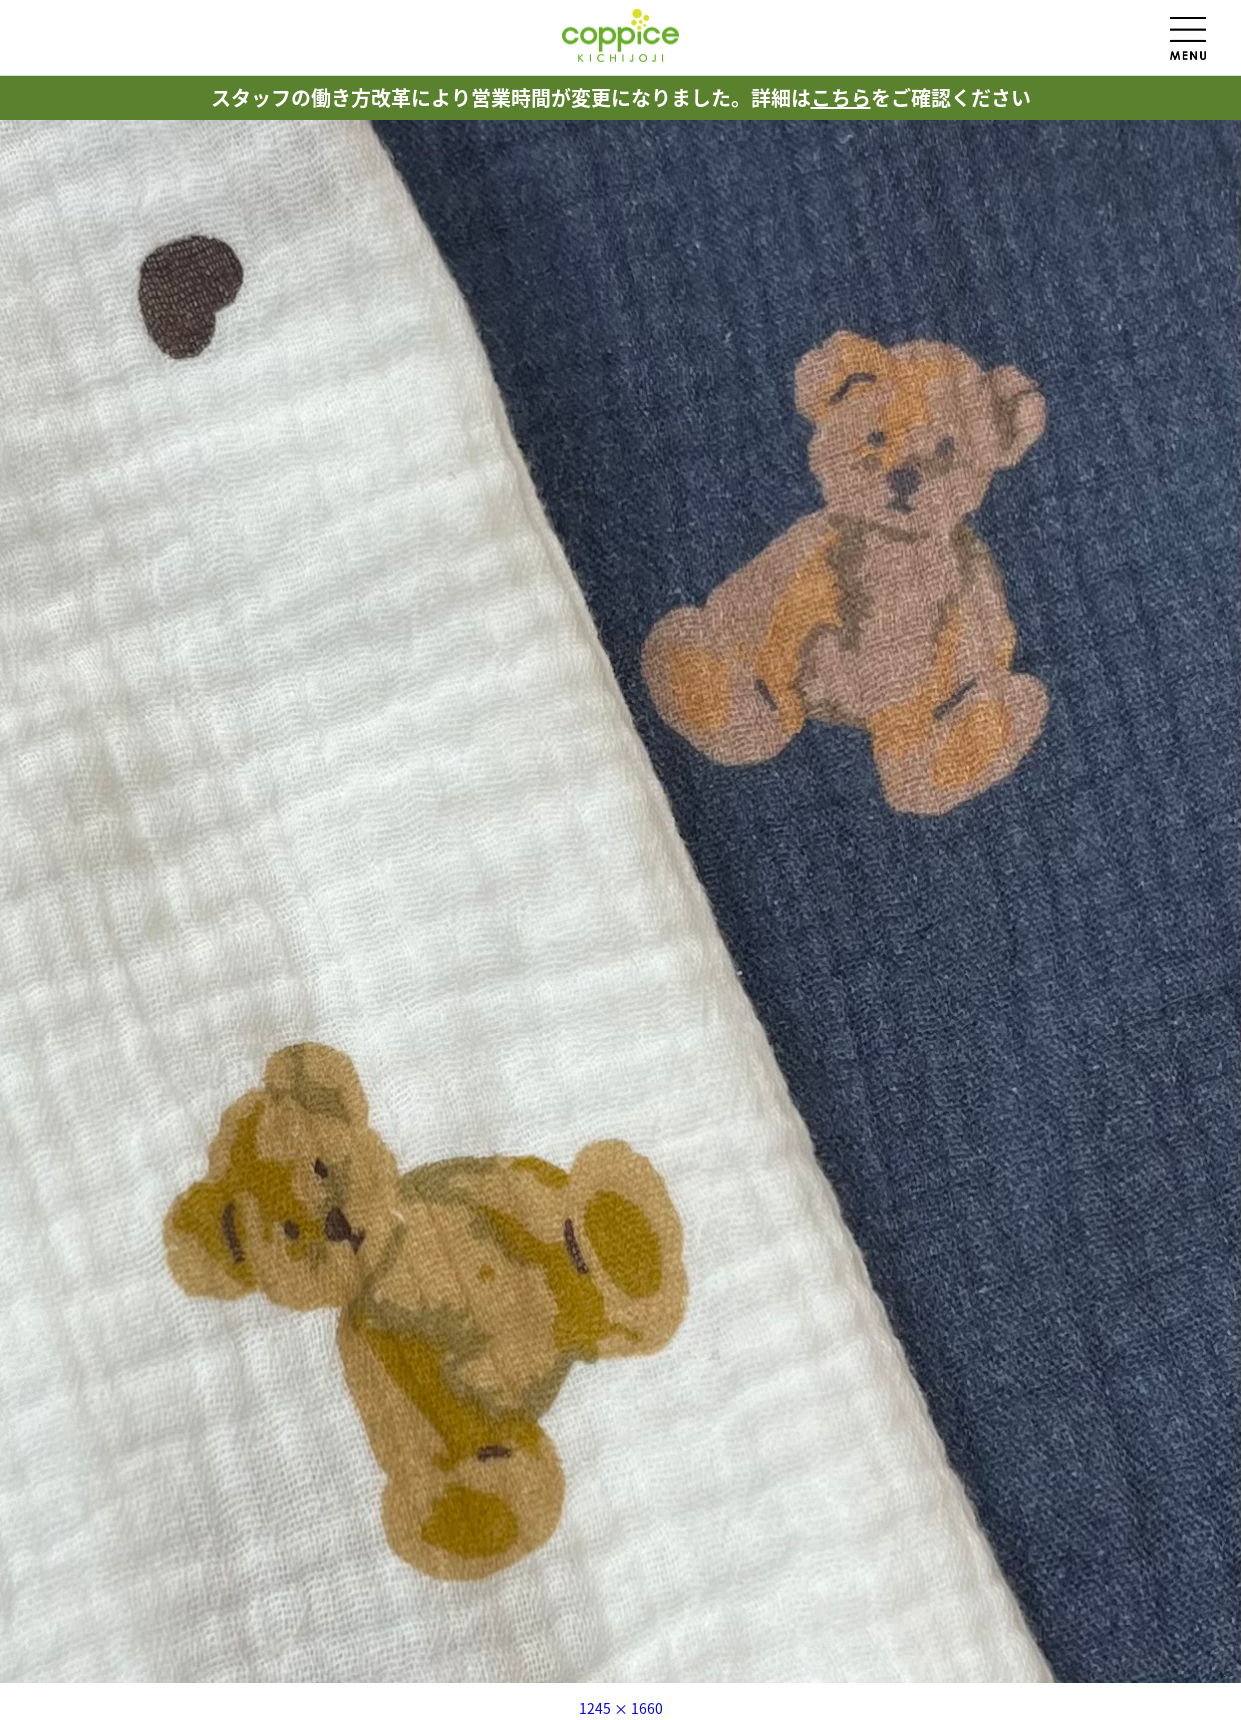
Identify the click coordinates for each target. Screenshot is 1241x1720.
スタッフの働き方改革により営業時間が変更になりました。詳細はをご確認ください (621, 97)
